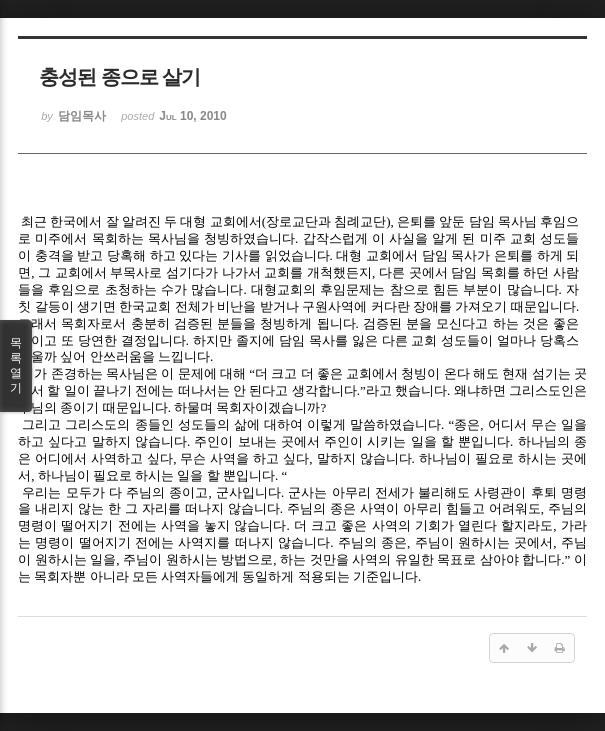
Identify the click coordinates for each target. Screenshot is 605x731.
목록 (16, 366)
